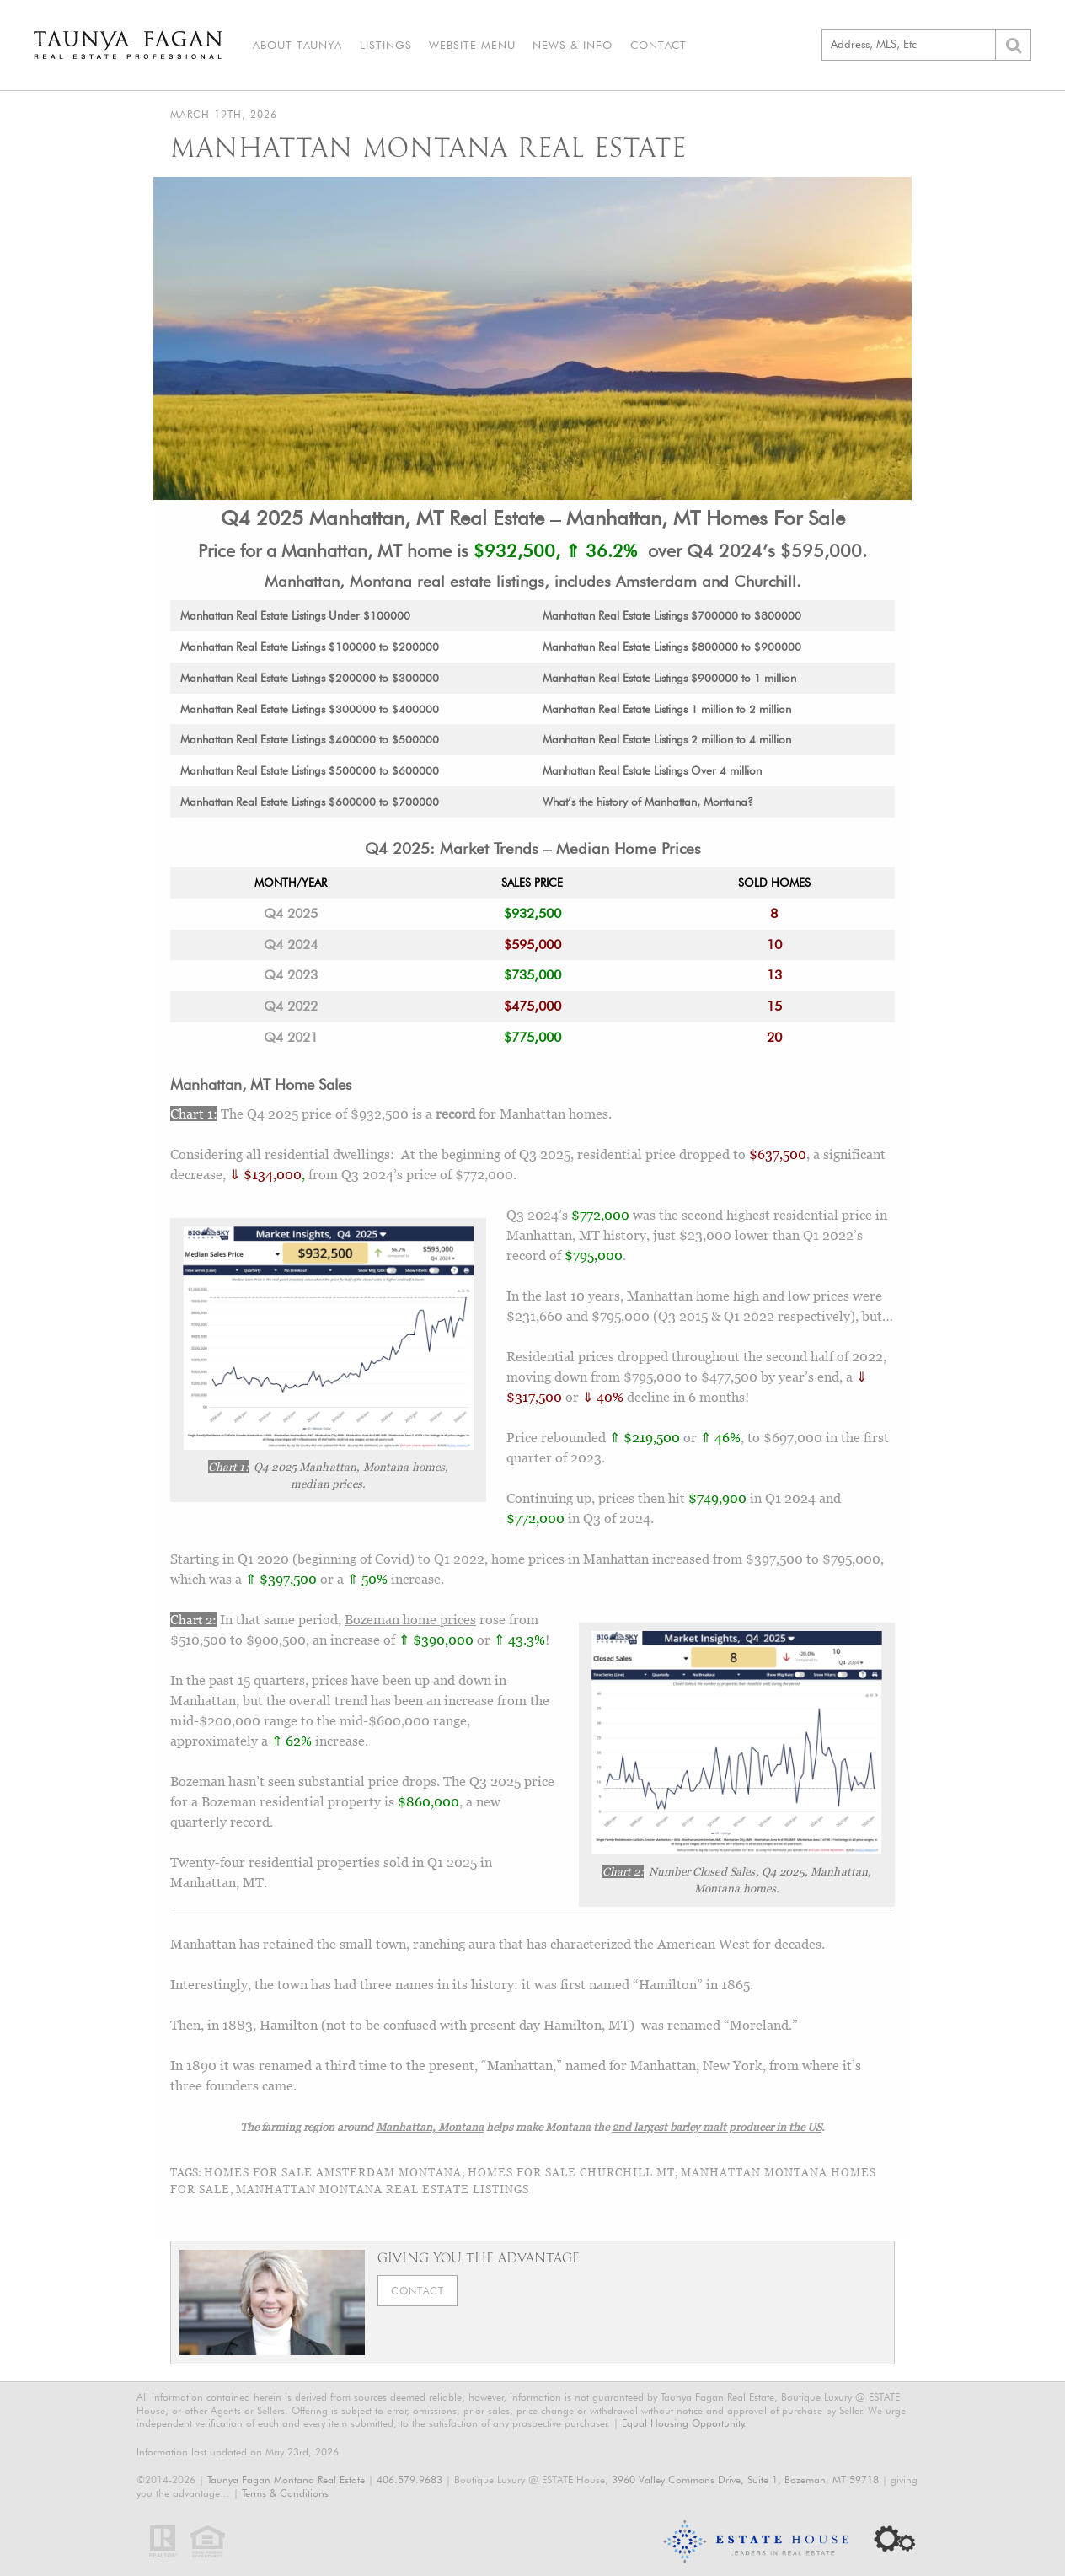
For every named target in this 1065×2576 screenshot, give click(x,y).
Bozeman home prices (410, 1619)
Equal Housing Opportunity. (684, 2423)
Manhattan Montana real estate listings (382, 2189)
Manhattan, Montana (338, 581)
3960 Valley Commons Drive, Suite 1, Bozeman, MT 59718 (745, 2480)
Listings (385, 44)
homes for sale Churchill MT (571, 2172)
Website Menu (471, 44)
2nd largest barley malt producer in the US (716, 2126)
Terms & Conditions (285, 2493)
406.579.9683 (409, 2480)
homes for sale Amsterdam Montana (333, 2172)
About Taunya (297, 44)
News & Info (572, 44)
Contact (657, 44)
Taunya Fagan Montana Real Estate (286, 2480)
